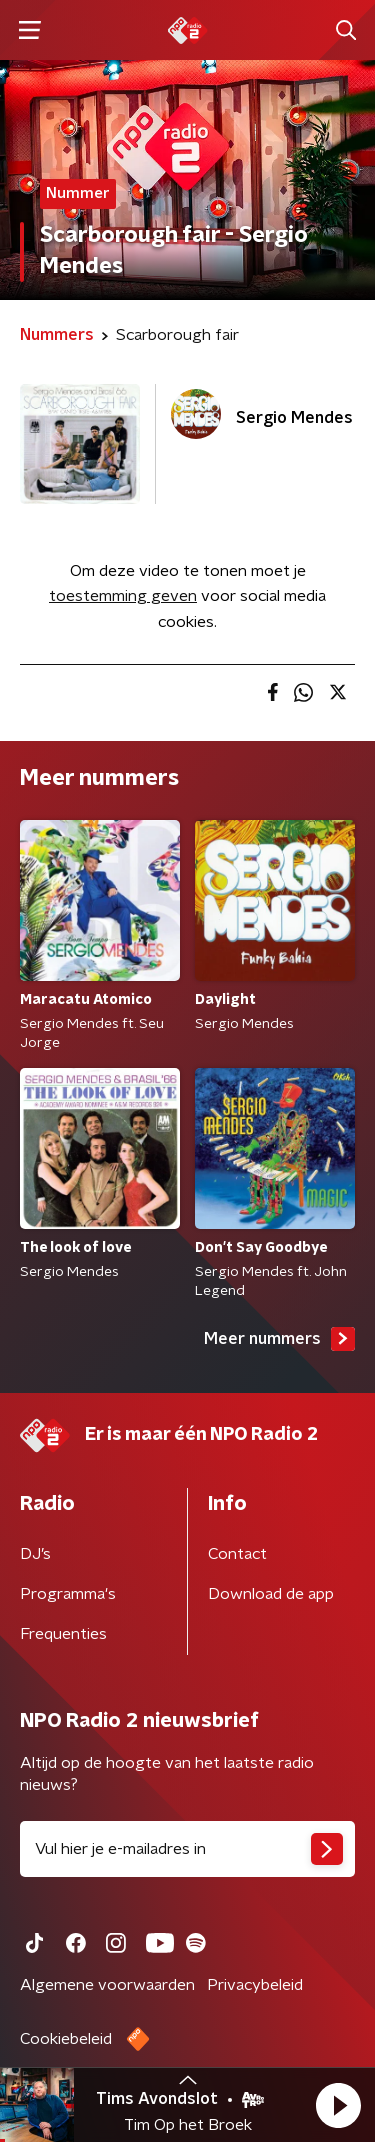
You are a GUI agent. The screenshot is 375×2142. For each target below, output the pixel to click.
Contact (237, 1554)
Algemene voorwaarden (107, 1985)
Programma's (68, 1594)
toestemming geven (123, 596)
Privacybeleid (255, 1985)
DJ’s (35, 1554)
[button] (338, 2105)
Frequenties (63, 1634)
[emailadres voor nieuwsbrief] (187, 1849)
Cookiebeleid (66, 2039)
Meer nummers (279, 1339)
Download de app (271, 1594)
